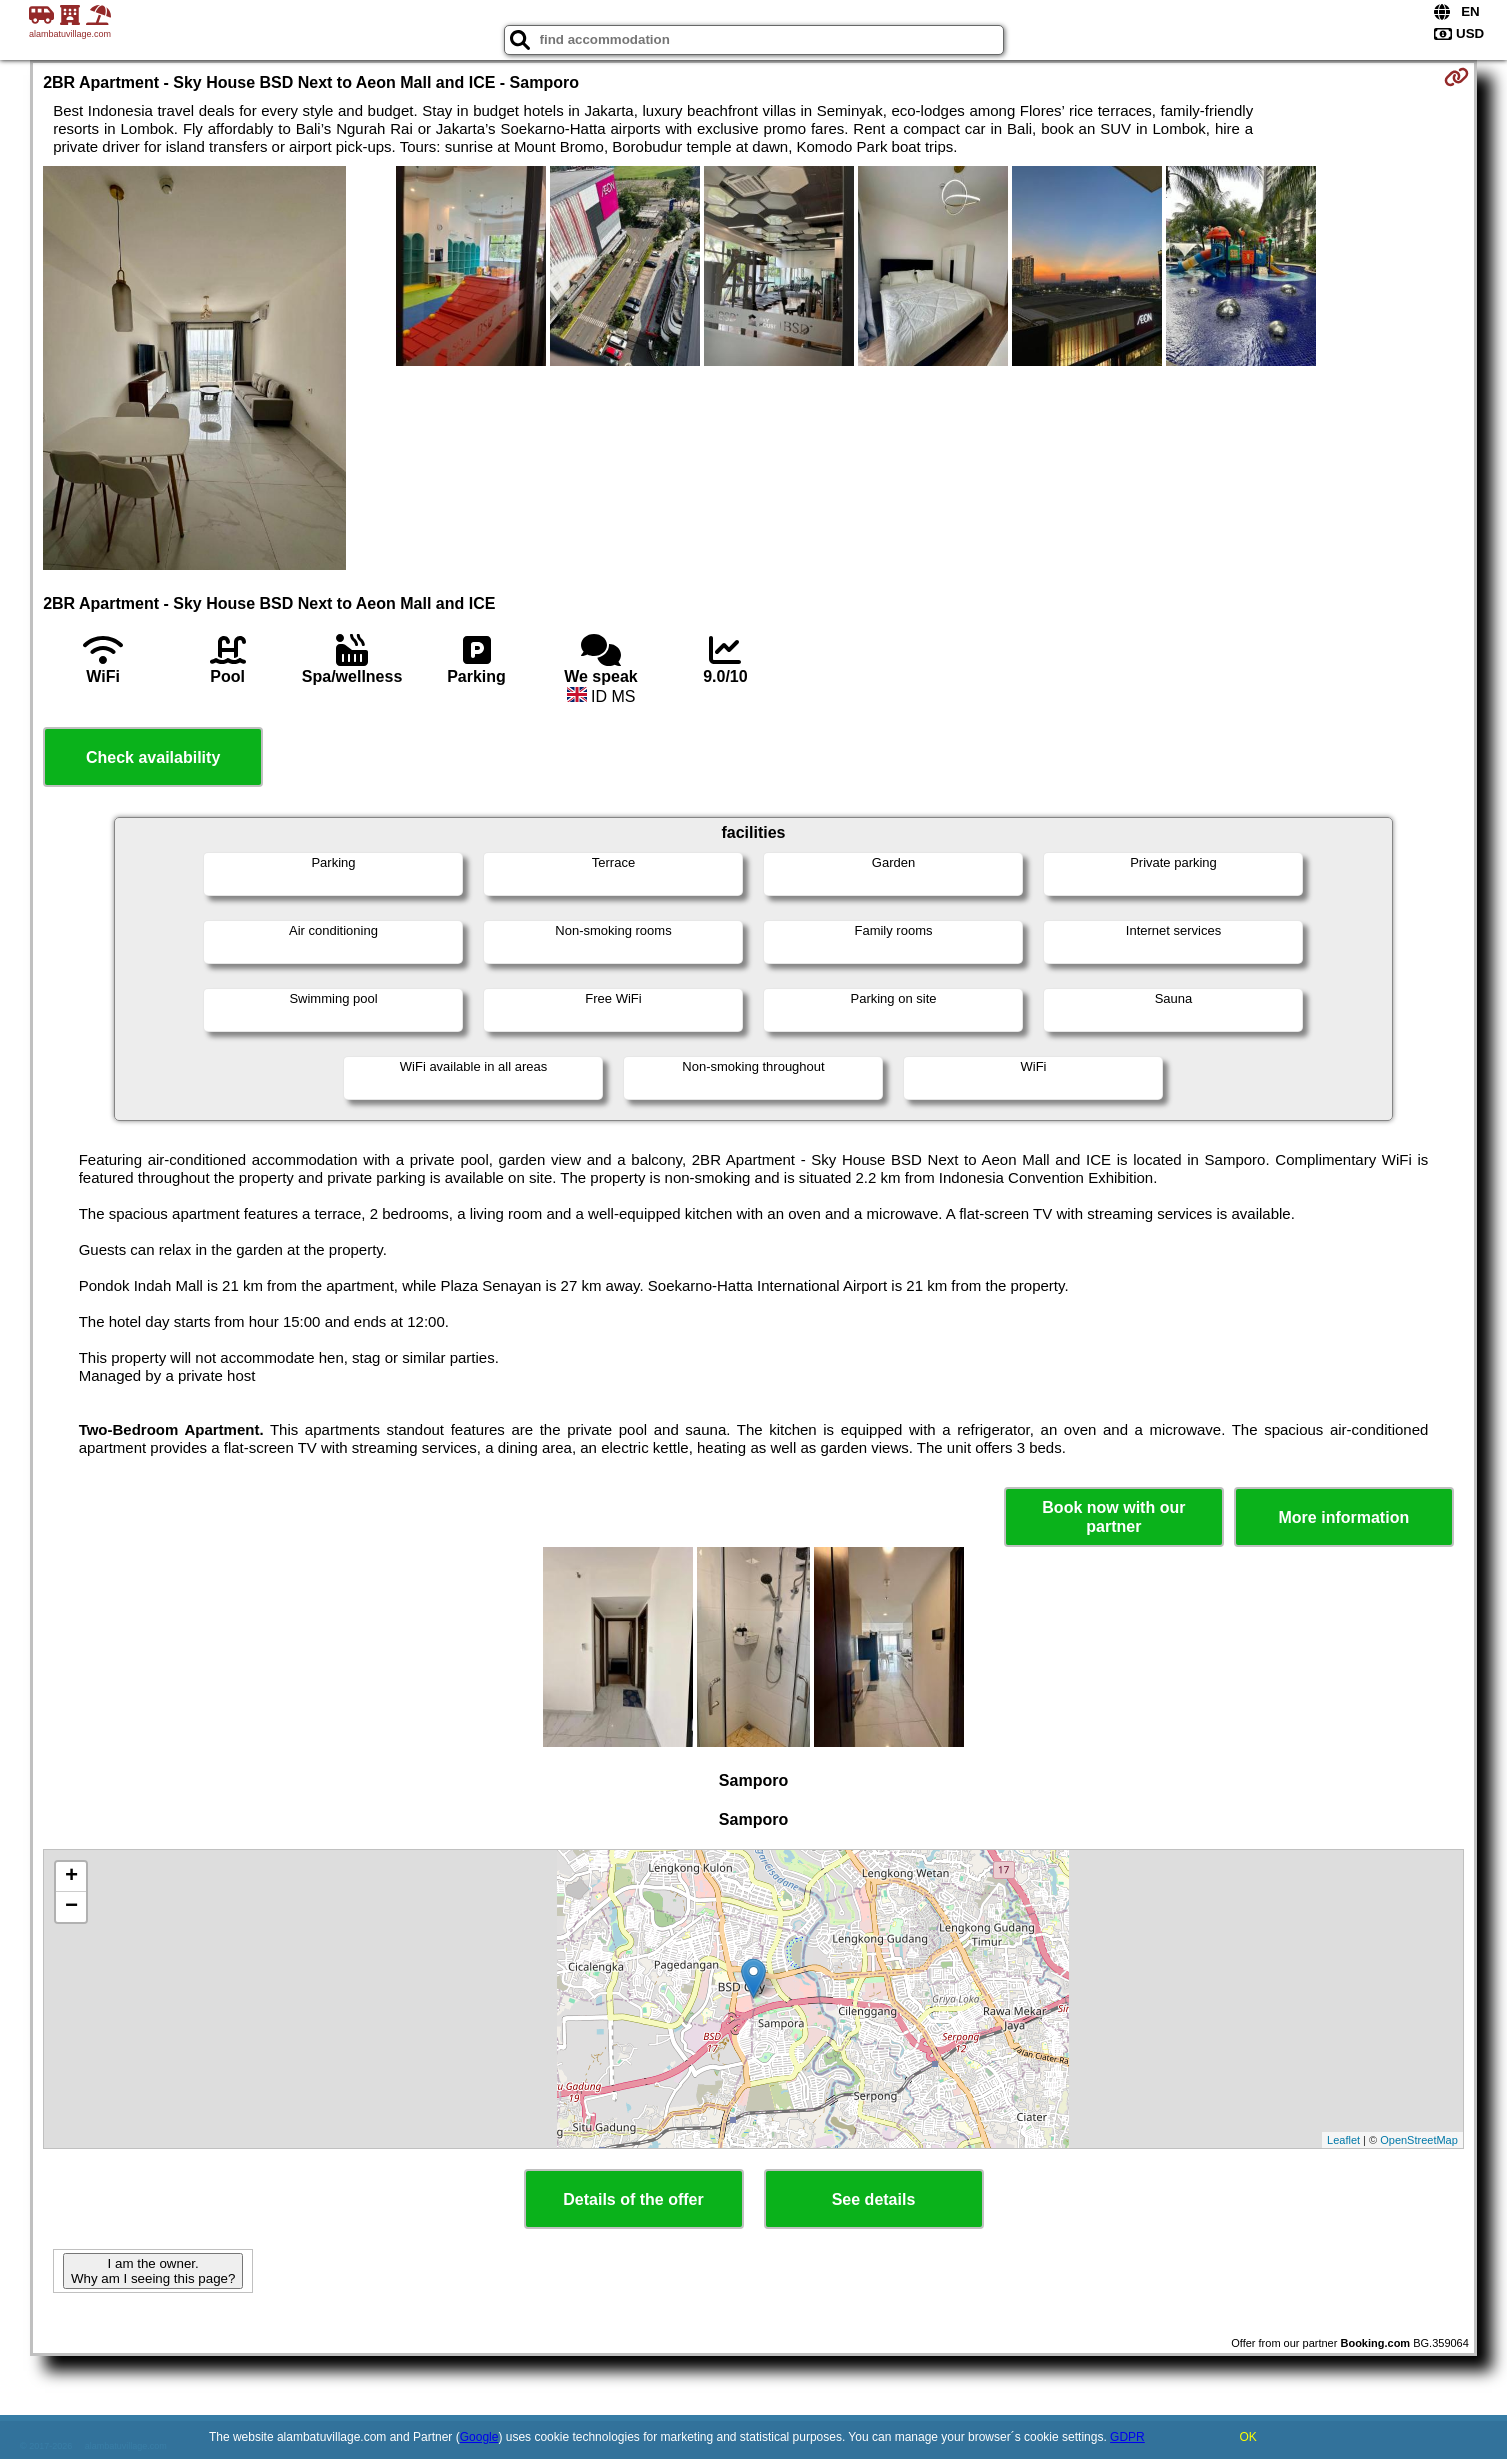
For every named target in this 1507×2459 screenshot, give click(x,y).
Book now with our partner (1113, 1517)
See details (874, 2199)
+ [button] (71, 1877)
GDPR (1127, 2437)
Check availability (153, 757)
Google (479, 2437)
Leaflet (1343, 2140)
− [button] (71, 1907)
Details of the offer (633, 2199)
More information (1344, 1517)
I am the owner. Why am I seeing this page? (153, 2271)
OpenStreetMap (1419, 2140)
